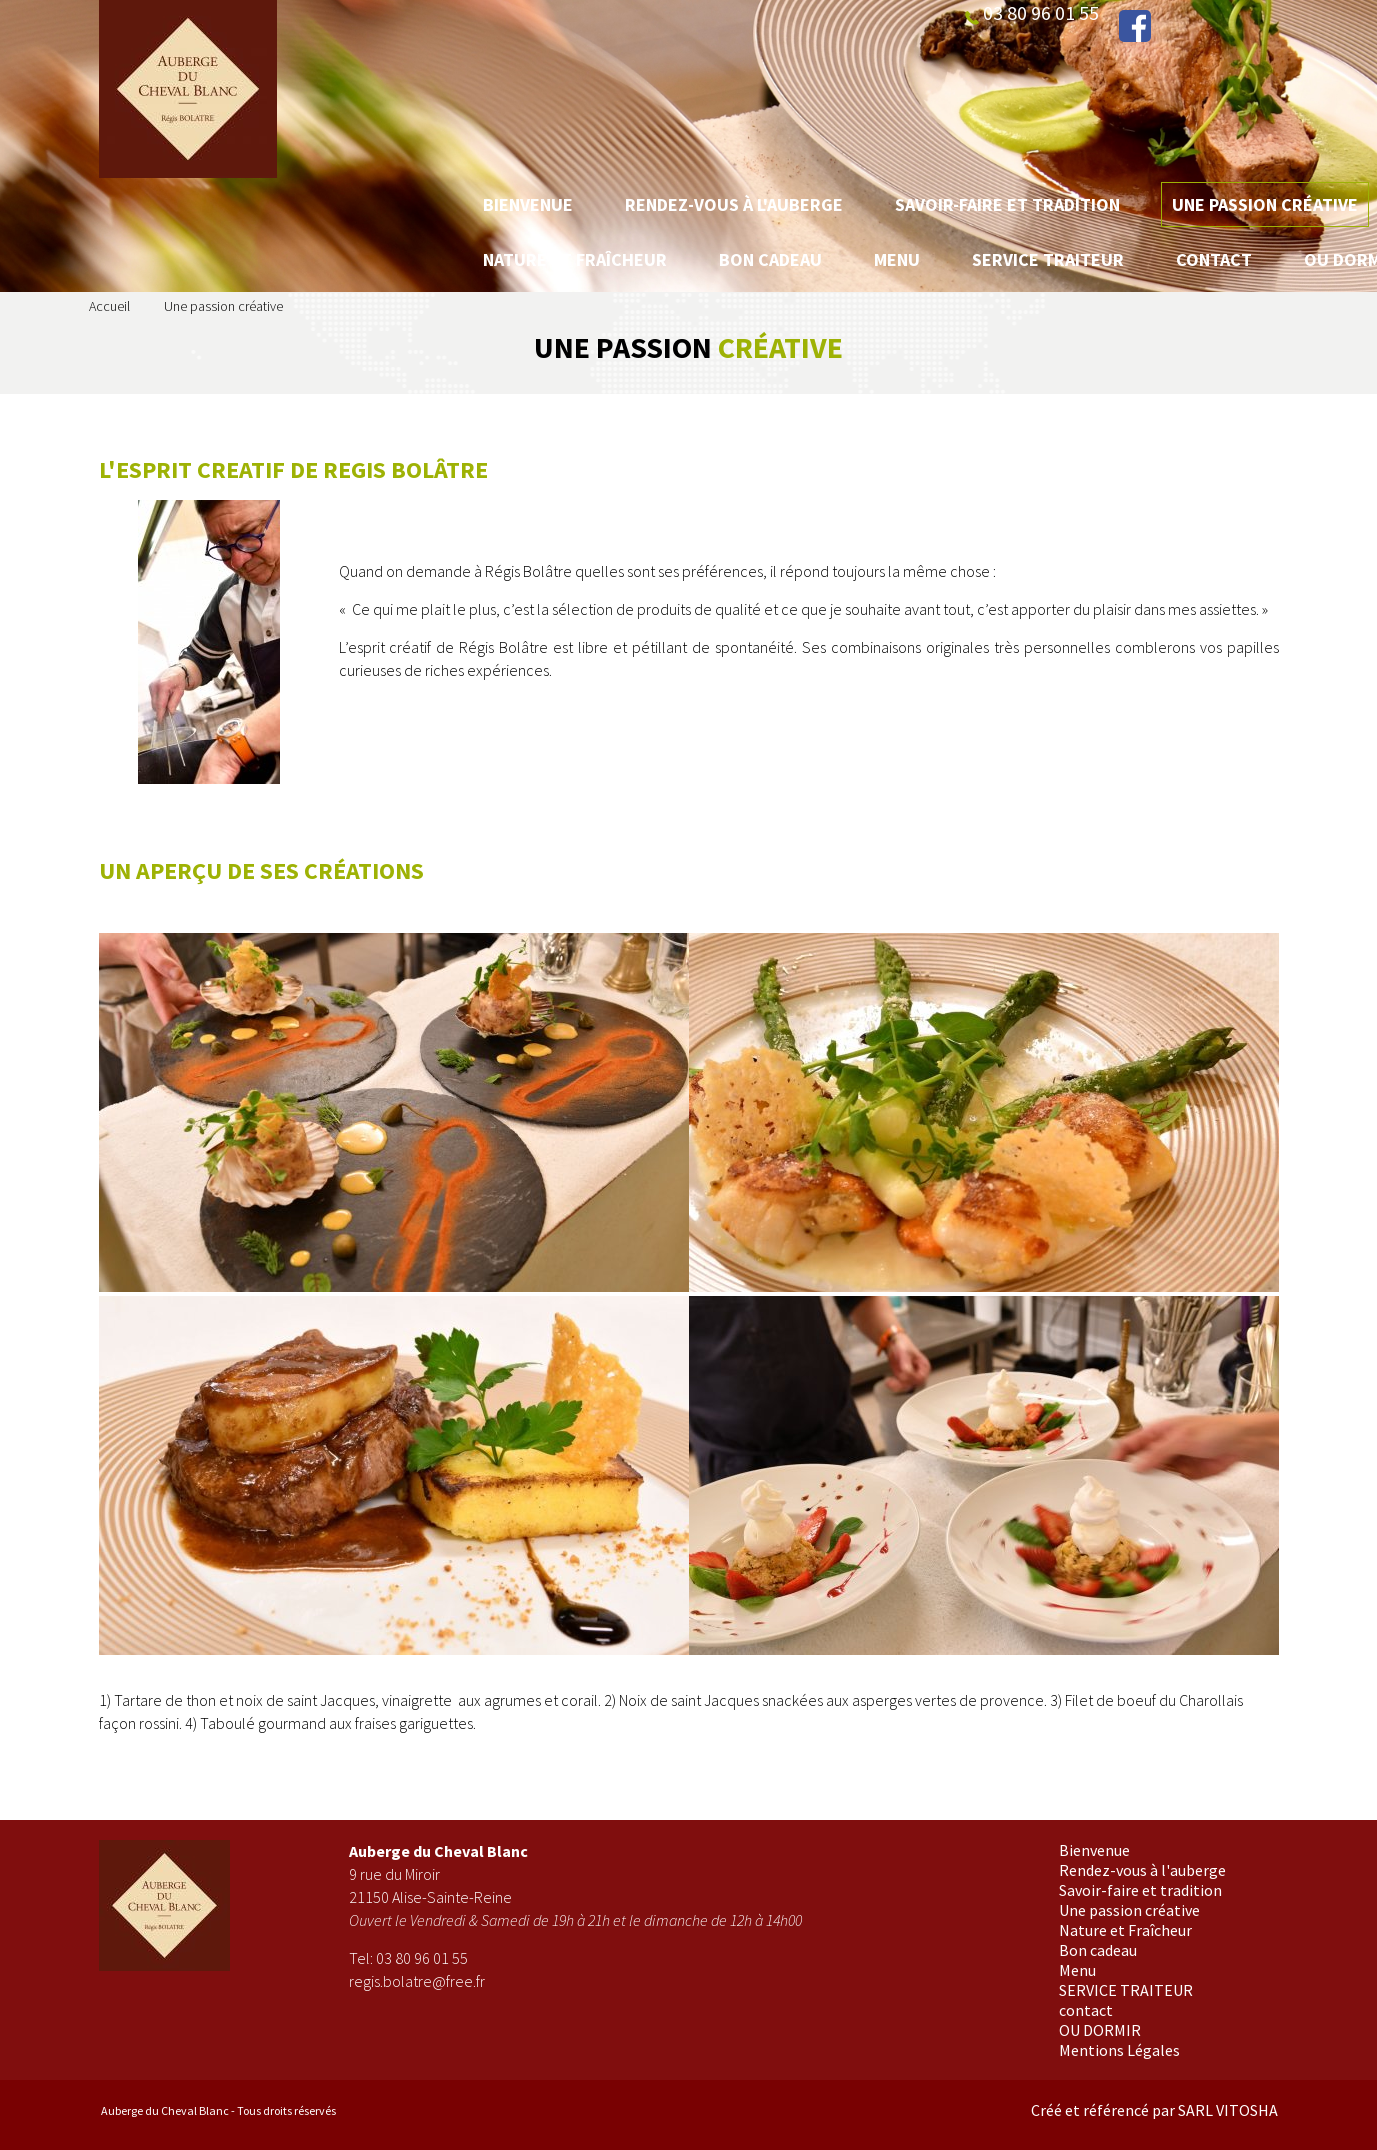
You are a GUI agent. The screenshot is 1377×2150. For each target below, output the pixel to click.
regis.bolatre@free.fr (417, 1981)
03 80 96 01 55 (422, 1958)
